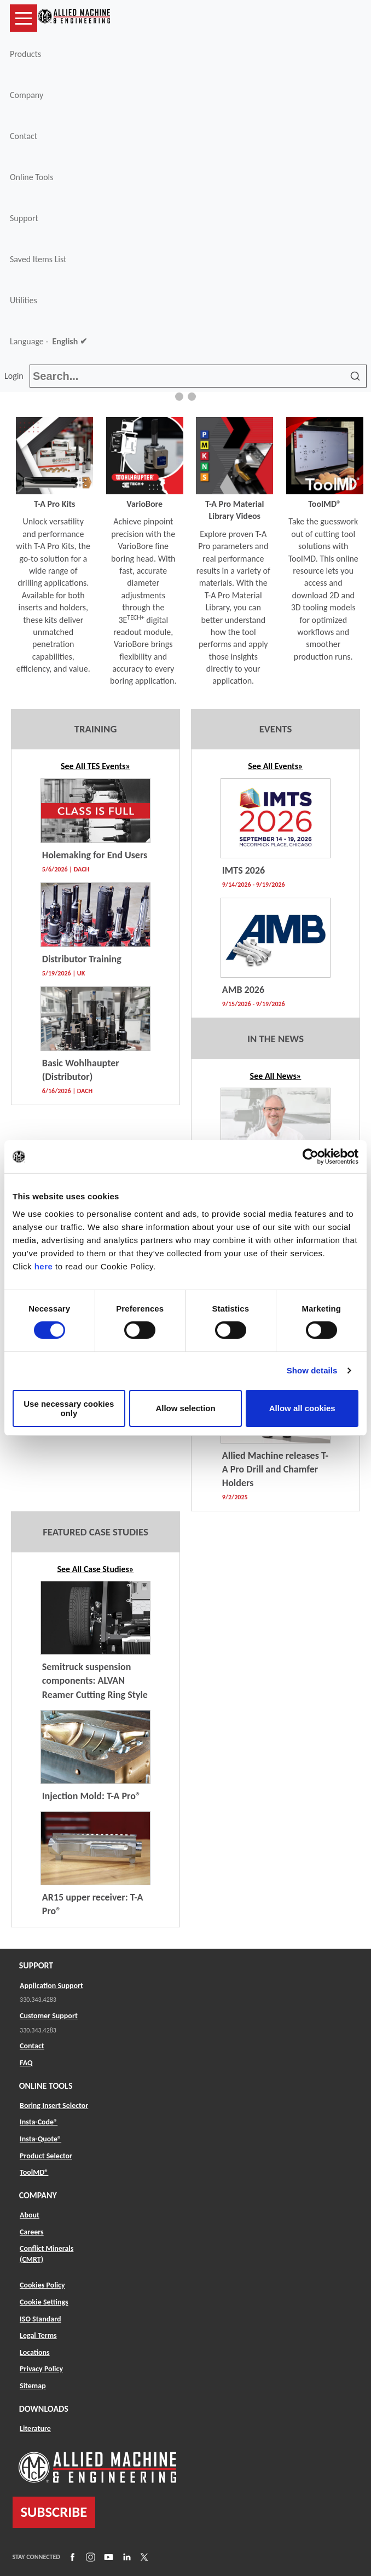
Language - (48, 342)
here (43, 1265)
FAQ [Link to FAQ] (26, 2062)
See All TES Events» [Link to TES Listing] (95, 766)
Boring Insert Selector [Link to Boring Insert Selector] (54, 2105)
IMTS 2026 (243, 870)
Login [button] (15, 376)
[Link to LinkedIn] (125, 2556)
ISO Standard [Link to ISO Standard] (40, 2319)
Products (25, 54)
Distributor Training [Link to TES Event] (81, 959)
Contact (23, 136)
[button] (179, 396)
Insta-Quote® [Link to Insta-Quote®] (40, 2139)
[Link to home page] (74, 18)
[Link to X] (143, 2556)
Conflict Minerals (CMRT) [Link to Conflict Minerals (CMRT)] (46, 2254)
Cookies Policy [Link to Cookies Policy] (42, 2285)
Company (26, 95)
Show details (312, 1370)
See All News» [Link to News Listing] (276, 1076)
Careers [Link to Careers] (32, 2232)
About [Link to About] (29, 2215)
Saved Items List (38, 259)
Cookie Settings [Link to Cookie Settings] (44, 2302)
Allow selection (185, 1408)
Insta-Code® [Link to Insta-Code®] (38, 2122)
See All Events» (275, 766)
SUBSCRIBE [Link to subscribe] (54, 2512)
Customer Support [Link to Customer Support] (49, 2015)
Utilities (23, 300)
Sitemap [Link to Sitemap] (33, 2385)
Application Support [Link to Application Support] (51, 1985)
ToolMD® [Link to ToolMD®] (34, 2172)
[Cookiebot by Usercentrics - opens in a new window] (310, 1156)
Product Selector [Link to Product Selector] (46, 2156)
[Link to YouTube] (107, 2556)
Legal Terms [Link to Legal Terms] (38, 2335)
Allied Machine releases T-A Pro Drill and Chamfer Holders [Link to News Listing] (275, 1469)
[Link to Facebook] (71, 2556)
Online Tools (32, 177)
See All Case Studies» (95, 1569)
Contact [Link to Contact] (32, 2046)
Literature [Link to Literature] (35, 2428)
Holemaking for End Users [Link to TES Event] (94, 855)
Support (24, 218)
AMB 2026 (243, 990)
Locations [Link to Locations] (35, 2352)
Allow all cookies (302, 1408)
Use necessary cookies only (69, 1408)
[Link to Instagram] (89, 2556)
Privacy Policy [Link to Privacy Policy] (41, 2368)
